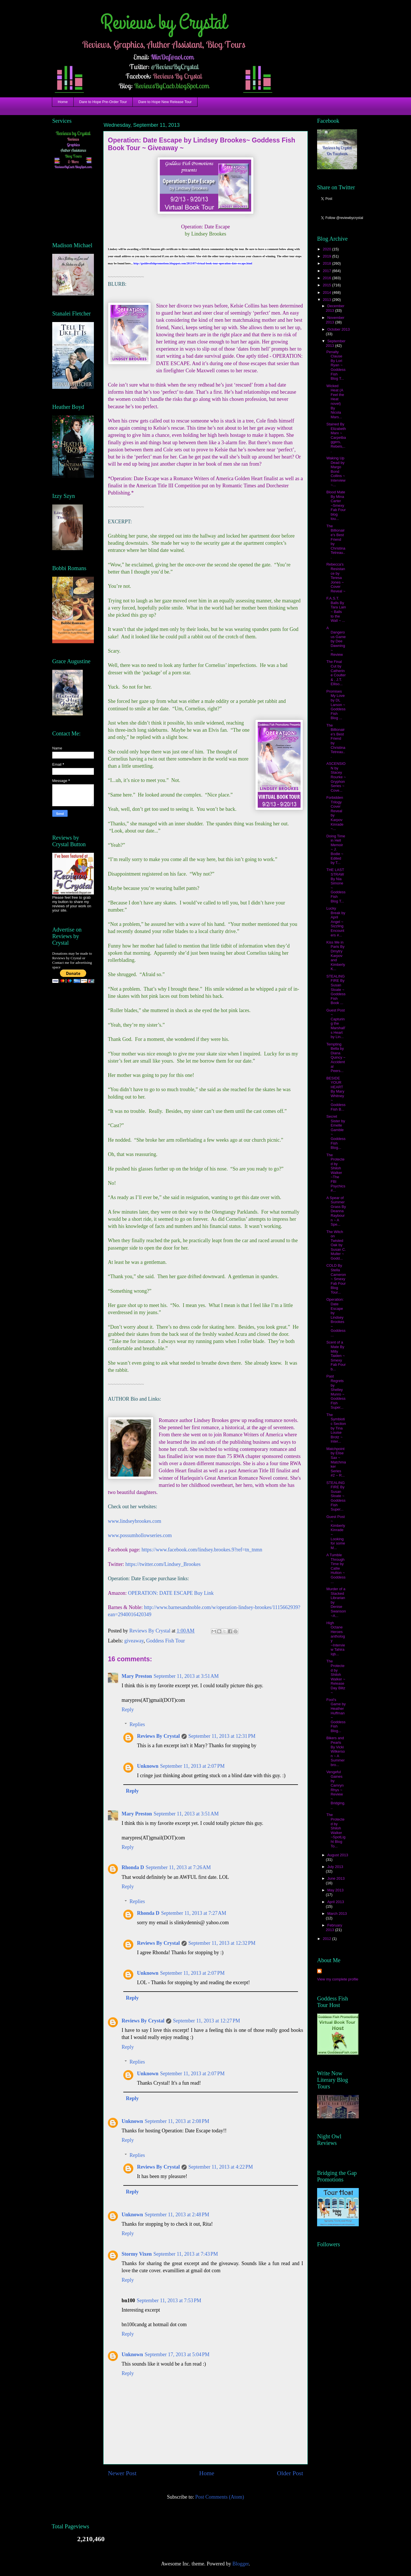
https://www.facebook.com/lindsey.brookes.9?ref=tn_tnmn (202, 1550)
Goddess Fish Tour (165, 1641)
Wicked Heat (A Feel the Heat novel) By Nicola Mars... (335, 401)
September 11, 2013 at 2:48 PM (177, 2214)
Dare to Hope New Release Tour (165, 102)
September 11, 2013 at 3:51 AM (186, 1676)
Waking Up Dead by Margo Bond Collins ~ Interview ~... (335, 471)
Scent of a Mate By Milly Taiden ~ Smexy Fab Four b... (336, 1355)
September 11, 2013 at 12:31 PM (221, 1736)
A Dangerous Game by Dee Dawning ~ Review (336, 641)
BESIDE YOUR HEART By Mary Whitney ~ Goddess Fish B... (335, 1093)
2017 (327, 271)
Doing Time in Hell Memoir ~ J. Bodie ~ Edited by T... (335, 849)
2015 (327, 285)
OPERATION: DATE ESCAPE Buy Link (170, 1593)
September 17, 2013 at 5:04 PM (177, 2354)
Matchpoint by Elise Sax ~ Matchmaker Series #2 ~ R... (336, 1462)
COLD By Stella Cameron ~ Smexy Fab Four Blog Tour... (336, 1278)
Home (63, 102)
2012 (327, 1938)
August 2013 (337, 1855)
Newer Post (122, 2473)
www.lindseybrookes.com (134, 1521)
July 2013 (335, 1867)
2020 (327, 249)
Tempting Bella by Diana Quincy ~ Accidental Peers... (335, 1057)
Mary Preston (137, 1676)
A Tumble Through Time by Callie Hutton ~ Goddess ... (335, 1568)
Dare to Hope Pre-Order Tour (103, 102)
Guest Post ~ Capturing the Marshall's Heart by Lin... (335, 1023)
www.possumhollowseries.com (140, 1535)
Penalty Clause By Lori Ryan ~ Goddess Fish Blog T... (335, 365)
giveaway (134, 1641)
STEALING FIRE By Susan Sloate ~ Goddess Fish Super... (335, 1496)
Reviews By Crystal (158, 1736)
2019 (327, 256)
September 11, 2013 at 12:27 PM (206, 2021)
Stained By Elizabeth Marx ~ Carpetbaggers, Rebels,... (336, 437)
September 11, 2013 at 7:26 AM (178, 1867)
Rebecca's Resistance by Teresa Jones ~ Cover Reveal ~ (335, 577)
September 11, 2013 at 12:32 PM (221, 1943)
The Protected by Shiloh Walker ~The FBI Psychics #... (335, 1173)
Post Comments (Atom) (219, 2497)
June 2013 (336, 1878)
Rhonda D (133, 1867)
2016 (327, 278)
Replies (137, 1724)
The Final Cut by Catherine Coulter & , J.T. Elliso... (336, 672)
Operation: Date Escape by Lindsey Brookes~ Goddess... (335, 1317)
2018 (327, 263)
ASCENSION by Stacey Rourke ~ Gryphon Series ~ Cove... (336, 777)
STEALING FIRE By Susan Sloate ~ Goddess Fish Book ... (335, 989)
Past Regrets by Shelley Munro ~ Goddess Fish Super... (335, 1391)
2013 (327, 299)
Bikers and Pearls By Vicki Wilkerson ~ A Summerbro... (335, 1751)
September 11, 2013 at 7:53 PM (169, 2300)
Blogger (240, 2564)
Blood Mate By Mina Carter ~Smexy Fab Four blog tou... (336, 505)
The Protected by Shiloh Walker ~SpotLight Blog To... (335, 1830)
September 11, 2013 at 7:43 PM (186, 2254)
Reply (128, 1709)
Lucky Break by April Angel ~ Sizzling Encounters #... (335, 921)
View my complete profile (337, 1979)
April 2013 (335, 1902)
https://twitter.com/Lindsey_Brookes (162, 1564)
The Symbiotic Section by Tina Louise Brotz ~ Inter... (336, 1428)
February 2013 (334, 1927)
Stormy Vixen (137, 2254)
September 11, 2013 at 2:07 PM (192, 1766)
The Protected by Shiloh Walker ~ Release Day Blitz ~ (335, 1676)
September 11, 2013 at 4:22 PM (220, 2167)
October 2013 (338, 329)
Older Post (290, 2473)
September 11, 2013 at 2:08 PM (177, 2121)
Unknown (147, 1766)
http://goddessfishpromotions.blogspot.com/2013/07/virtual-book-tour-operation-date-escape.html (193, 263)
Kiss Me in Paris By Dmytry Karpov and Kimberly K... (335, 955)
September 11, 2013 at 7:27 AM (193, 1913)
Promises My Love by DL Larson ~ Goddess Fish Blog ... (335, 704)
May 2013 (335, 1890)
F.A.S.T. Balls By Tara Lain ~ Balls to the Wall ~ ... (336, 609)
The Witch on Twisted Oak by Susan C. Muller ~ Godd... (336, 1245)
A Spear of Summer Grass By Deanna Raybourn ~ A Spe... (336, 1211)
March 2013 (337, 1913)
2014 (327, 292)
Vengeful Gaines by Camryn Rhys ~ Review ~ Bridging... (335, 1790)
